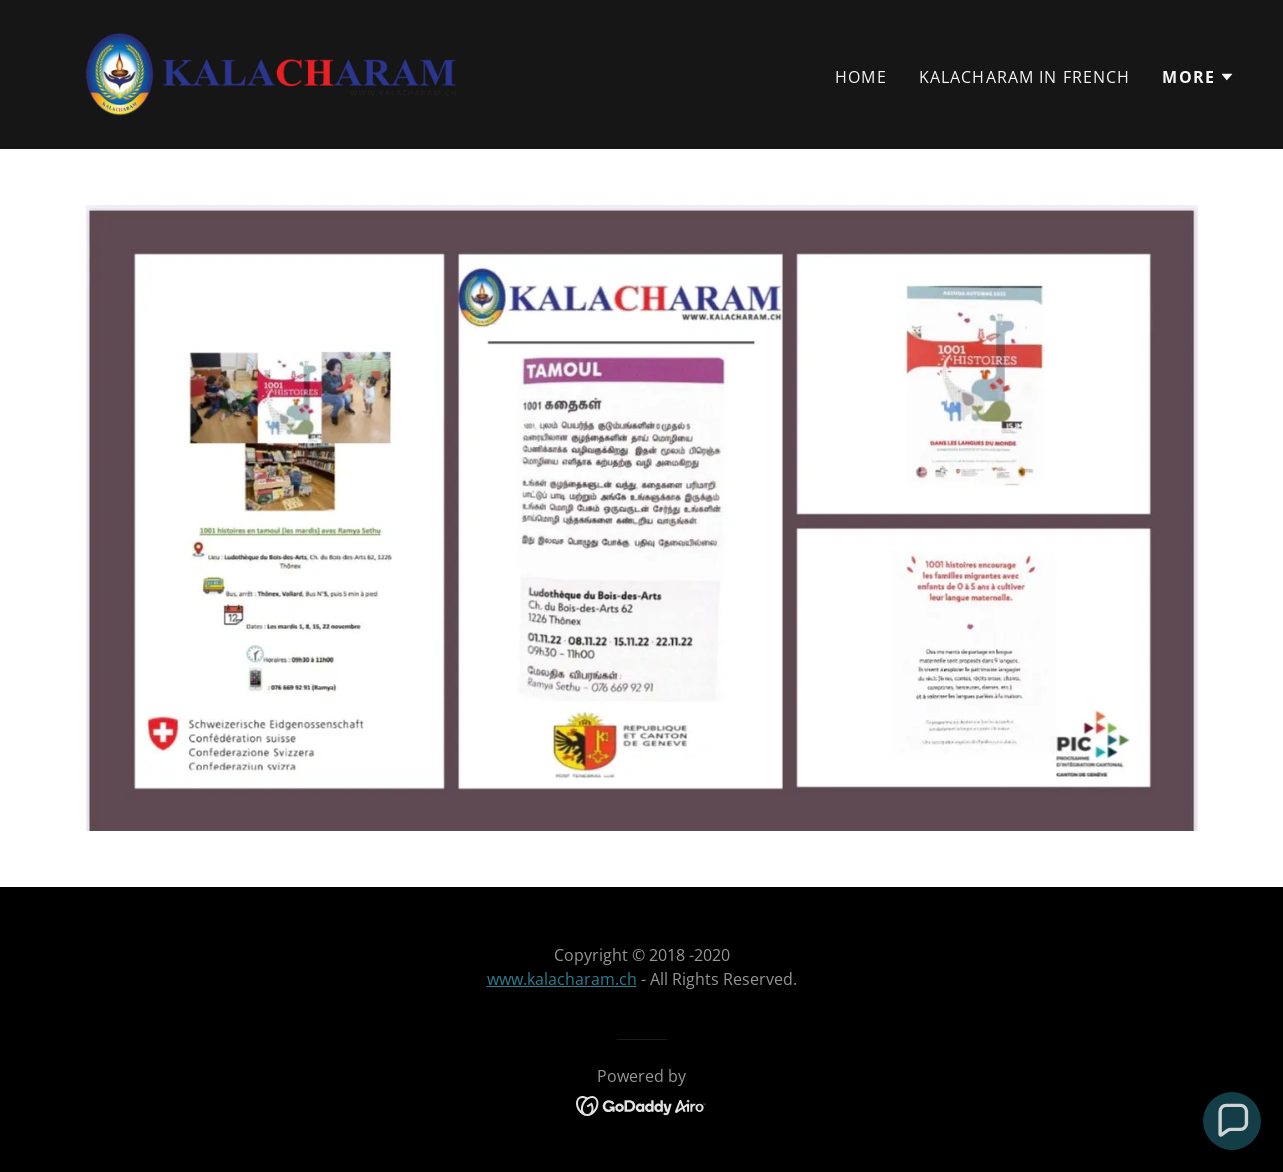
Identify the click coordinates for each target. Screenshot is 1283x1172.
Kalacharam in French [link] (1025, 77)
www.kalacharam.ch (562, 979)
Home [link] (861, 77)
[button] (1198, 77)
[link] (271, 72)
